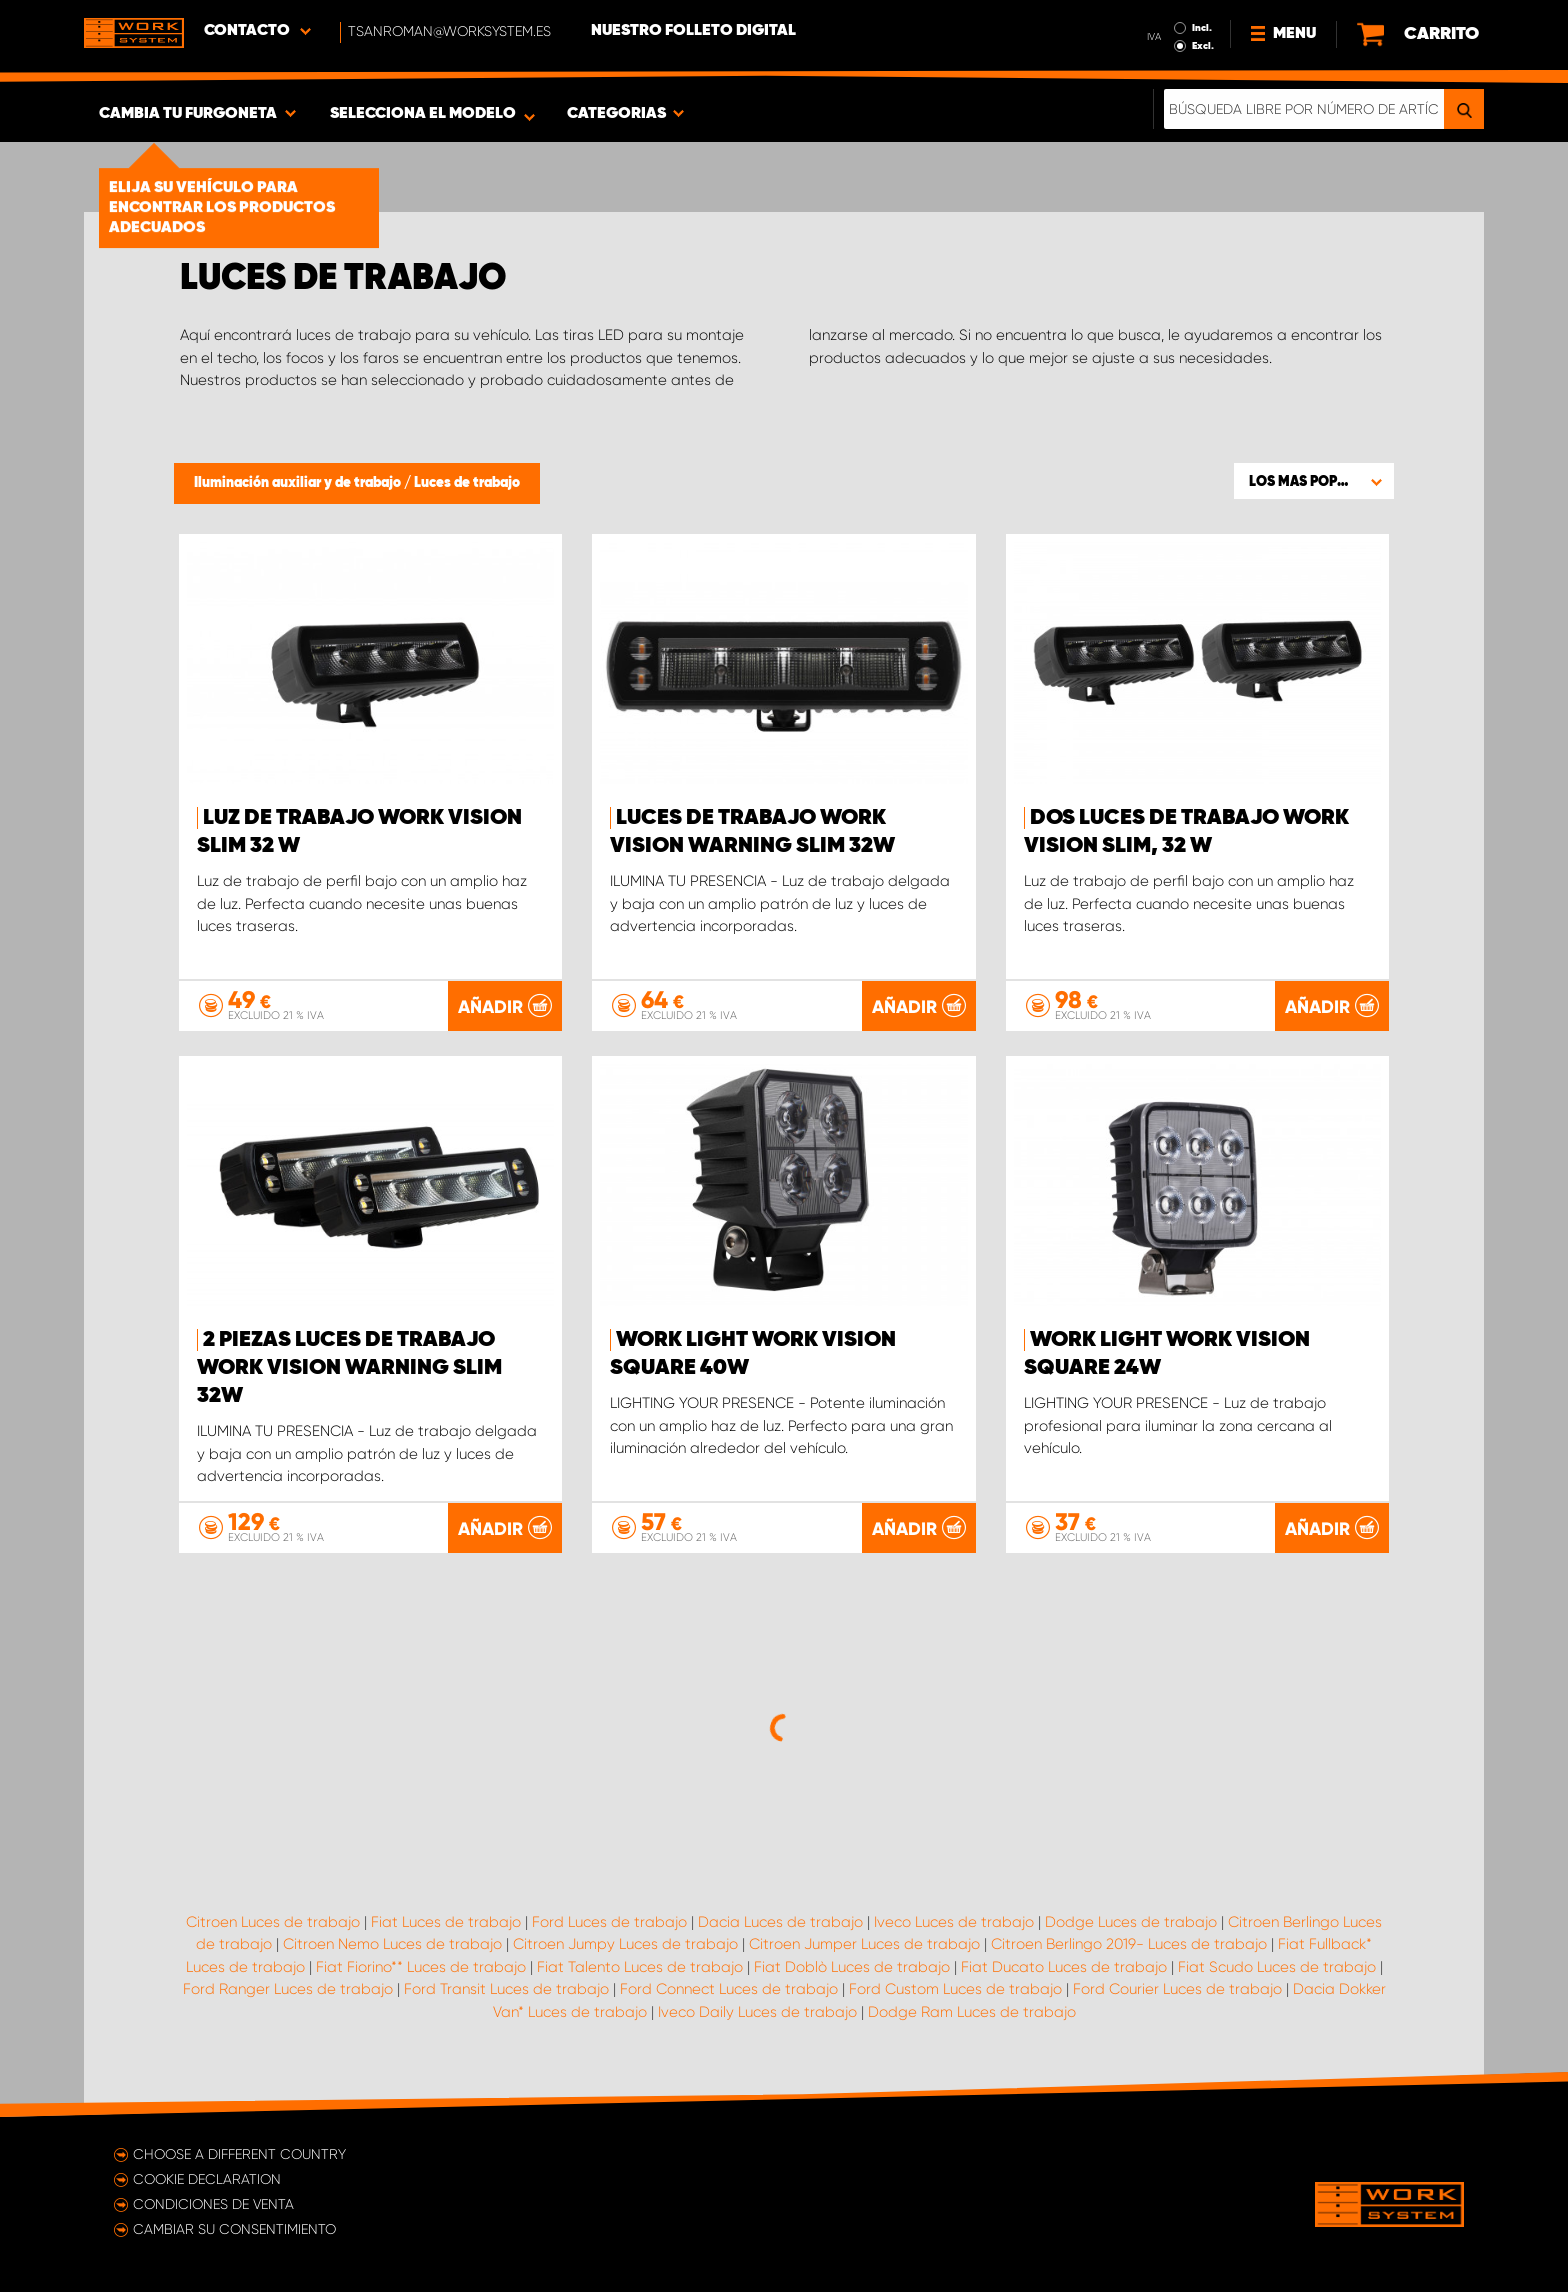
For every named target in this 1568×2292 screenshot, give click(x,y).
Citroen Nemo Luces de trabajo (392, 1944)
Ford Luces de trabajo (609, 1922)
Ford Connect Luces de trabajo (729, 1989)
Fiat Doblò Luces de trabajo (852, 1967)
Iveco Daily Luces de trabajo (757, 2012)
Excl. (1203, 46)
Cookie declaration (207, 2179)
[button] (1314, 481)
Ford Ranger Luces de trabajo (288, 1989)
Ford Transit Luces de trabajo (506, 1989)
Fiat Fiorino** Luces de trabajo (421, 1967)
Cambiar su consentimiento (234, 2229)
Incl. (1202, 28)
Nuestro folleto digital (693, 31)
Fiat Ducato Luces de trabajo (1064, 1967)
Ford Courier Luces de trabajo (1177, 1989)
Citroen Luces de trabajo (273, 1922)
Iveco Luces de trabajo (954, 1922)
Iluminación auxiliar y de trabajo (299, 483)
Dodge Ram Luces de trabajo (972, 2012)
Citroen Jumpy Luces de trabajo (625, 1944)
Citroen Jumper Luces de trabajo (864, 1944)
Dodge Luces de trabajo (1131, 1922)
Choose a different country (239, 2154)
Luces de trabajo (467, 483)
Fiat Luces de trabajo (446, 1922)
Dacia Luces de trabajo (780, 1922)
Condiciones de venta (213, 2204)
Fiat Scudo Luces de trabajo (1277, 1967)
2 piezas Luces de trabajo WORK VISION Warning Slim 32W (349, 1368)
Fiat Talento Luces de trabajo (640, 1967)
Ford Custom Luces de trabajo (955, 1989)
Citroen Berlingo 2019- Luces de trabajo (1129, 1944)
